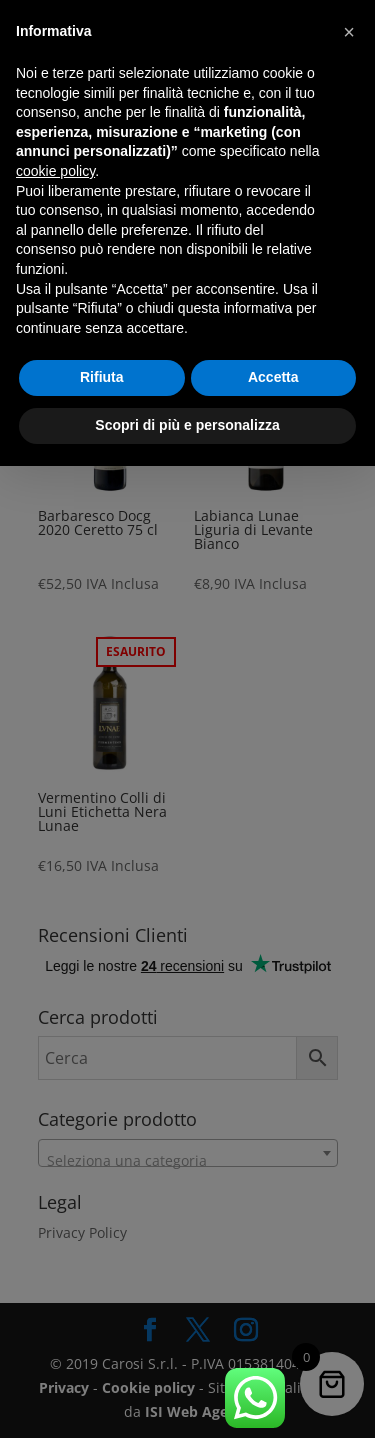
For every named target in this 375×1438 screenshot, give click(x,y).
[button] (349, 32)
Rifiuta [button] (102, 377)
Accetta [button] (273, 377)
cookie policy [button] (55, 171)
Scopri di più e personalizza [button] (187, 425)
